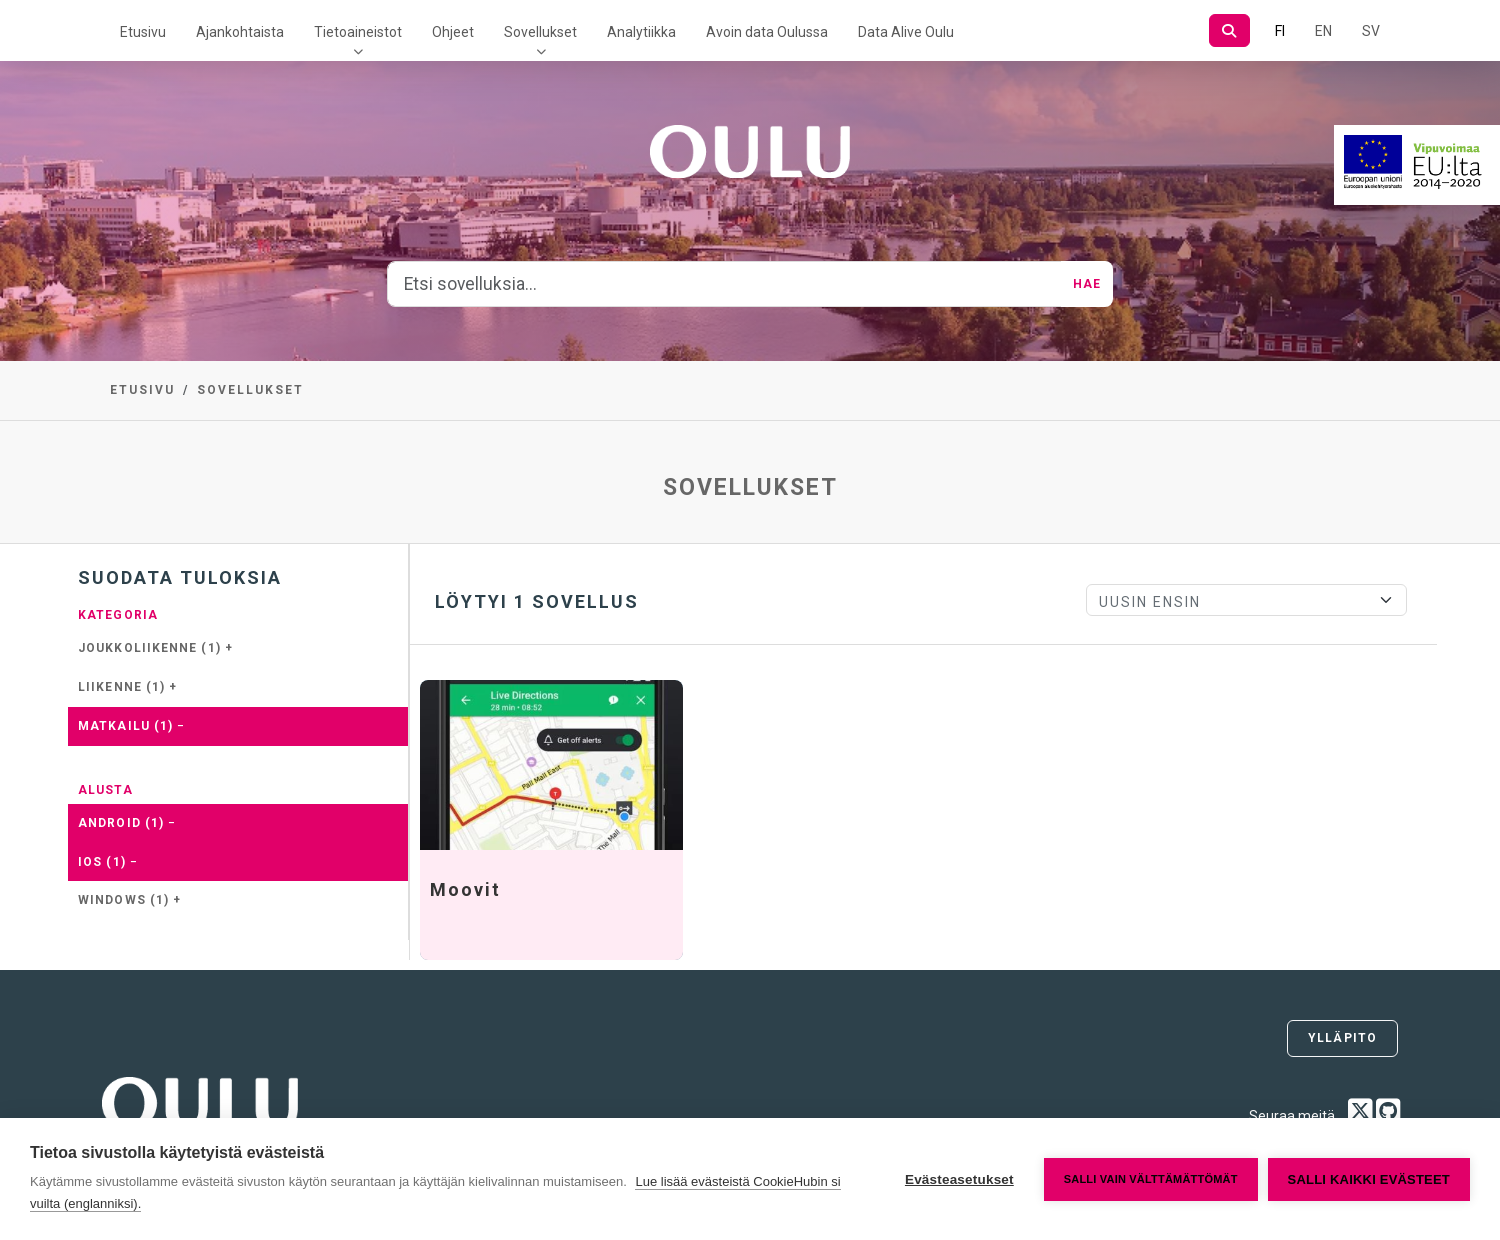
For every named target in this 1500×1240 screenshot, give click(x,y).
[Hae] (1229, 30)
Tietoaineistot (358, 32)
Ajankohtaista (240, 32)
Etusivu (143, 32)
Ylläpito (1342, 1038)
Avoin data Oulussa (767, 32)
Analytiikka (641, 32)
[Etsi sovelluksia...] (724, 284)
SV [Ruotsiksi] (1371, 31)
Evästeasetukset (959, 1179)
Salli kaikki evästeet (1369, 1179)
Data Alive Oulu (906, 32)
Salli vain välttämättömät (1151, 1179)
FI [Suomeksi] (1280, 31)
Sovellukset (540, 32)
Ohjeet (453, 32)
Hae (1087, 284)
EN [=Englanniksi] (1323, 31)
